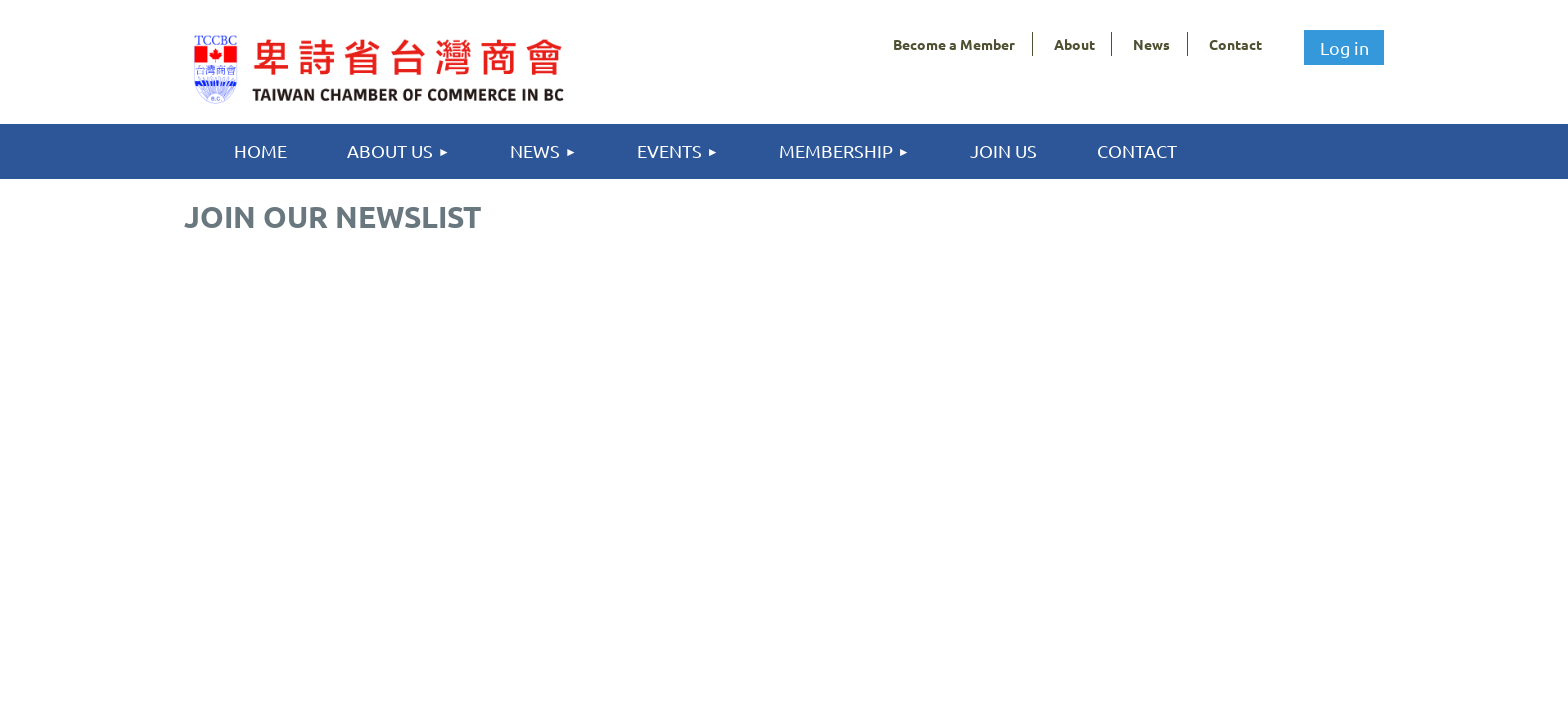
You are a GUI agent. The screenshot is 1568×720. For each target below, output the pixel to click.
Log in (1344, 47)
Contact (1235, 44)
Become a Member (954, 44)
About (1074, 44)
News (1151, 44)
